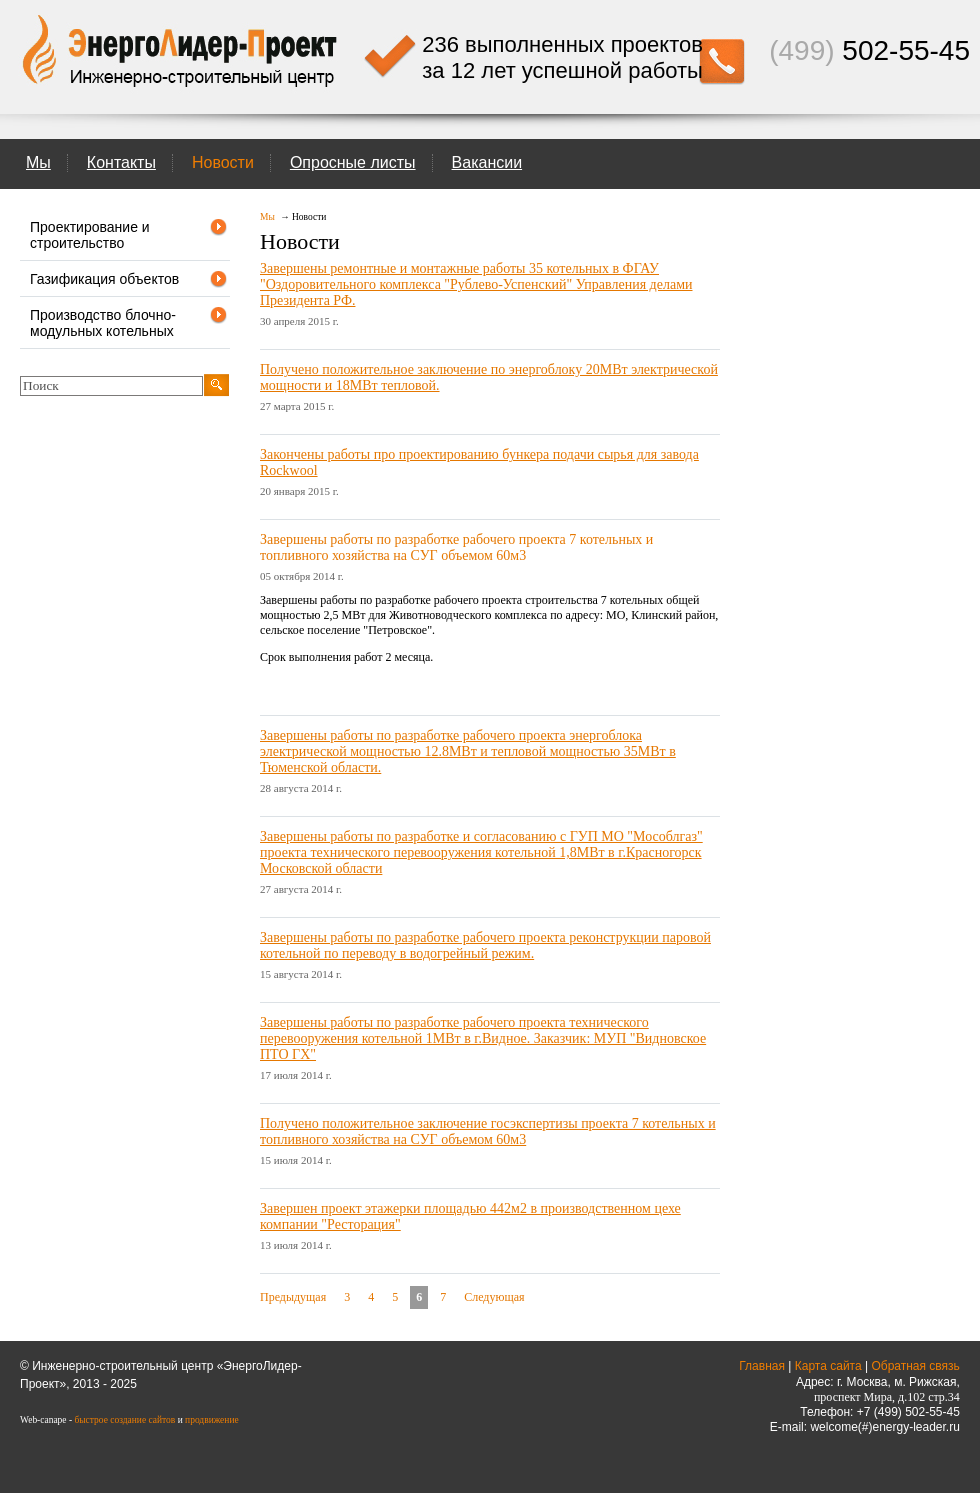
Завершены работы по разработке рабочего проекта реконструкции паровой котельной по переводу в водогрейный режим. (485, 945)
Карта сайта (828, 1366)
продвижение (212, 1420)
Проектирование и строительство (129, 234)
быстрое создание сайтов (124, 1420)
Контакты (121, 162)
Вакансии (487, 162)
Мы (38, 162)
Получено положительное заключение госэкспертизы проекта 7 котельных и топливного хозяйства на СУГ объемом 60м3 (488, 1131)
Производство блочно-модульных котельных (129, 322)
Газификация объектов (129, 279)
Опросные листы (353, 162)
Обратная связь (915, 1366)
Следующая (494, 1297)
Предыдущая (293, 1297)
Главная (762, 1366)
